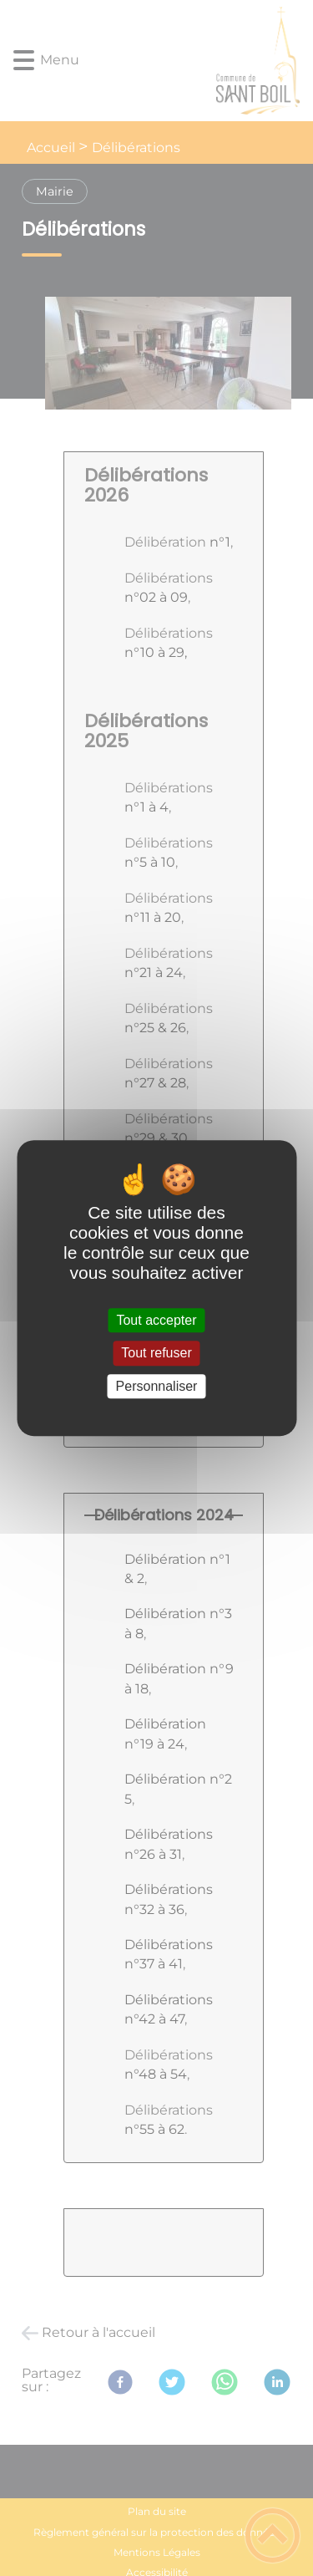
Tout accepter (156, 1320)
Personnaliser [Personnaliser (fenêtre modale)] (157, 1386)
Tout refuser (156, 1354)
